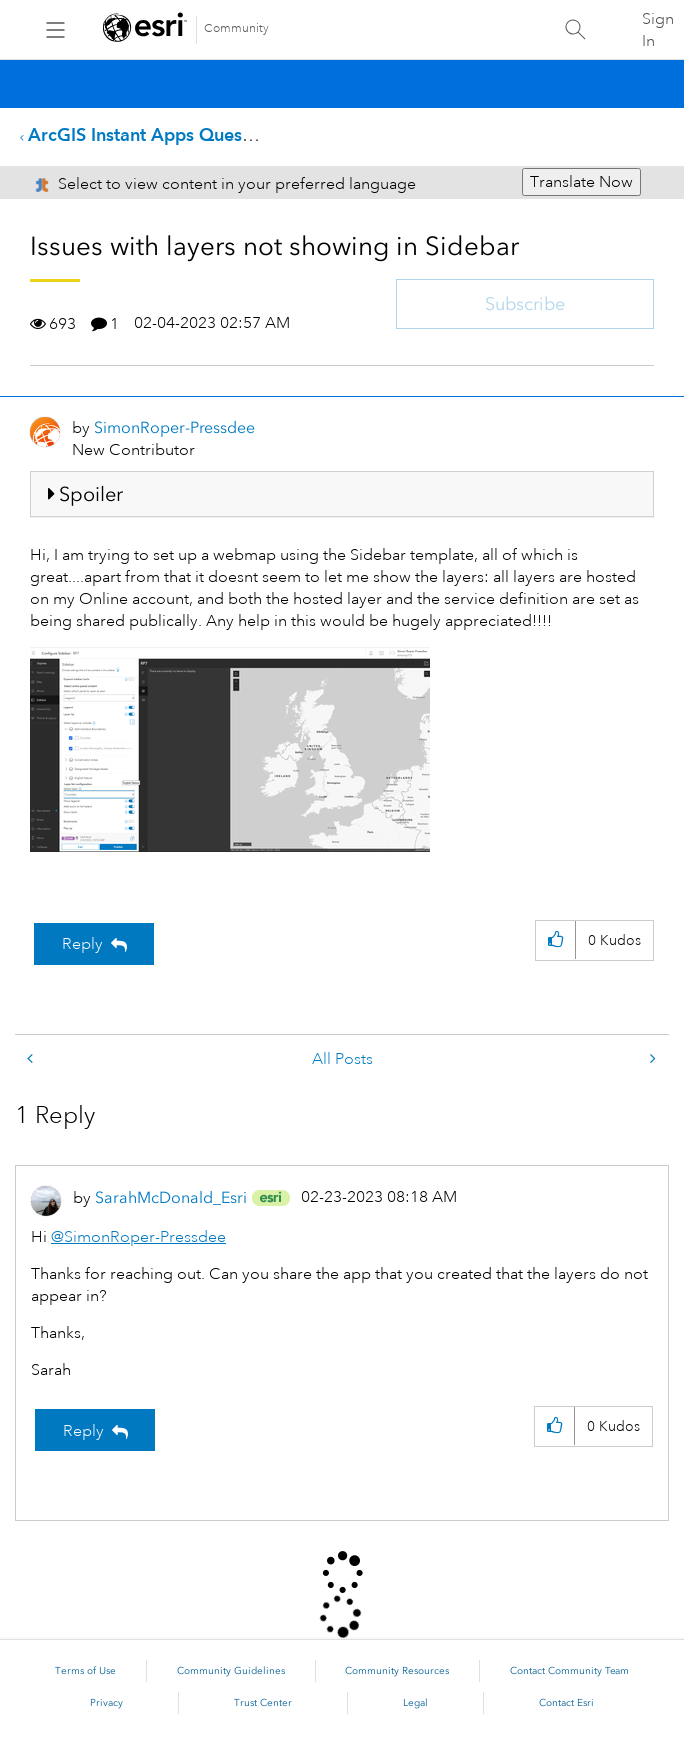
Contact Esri (566, 1703)
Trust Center (263, 1703)
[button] (230, 749)
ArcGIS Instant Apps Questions (155, 134)
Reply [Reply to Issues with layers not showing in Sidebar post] (82, 944)
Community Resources (397, 1671)
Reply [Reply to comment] (83, 1431)
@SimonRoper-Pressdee (138, 1237)
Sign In (658, 30)
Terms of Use (85, 1671)
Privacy (106, 1703)
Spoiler (91, 494)
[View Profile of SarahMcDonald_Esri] (171, 1197)
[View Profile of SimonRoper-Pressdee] (174, 427)
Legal (415, 1703)
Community (236, 28)
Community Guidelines (231, 1671)
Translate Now (581, 182)
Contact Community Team (569, 1671)
